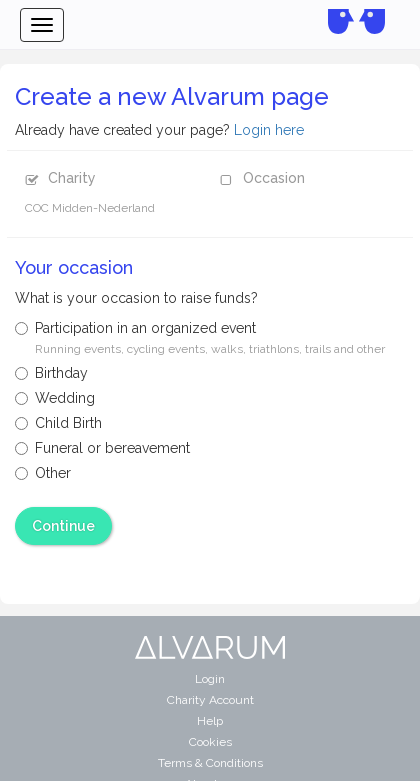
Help (210, 721)
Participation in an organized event (200, 338)
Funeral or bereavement (102, 448)
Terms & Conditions (210, 763)
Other (43, 473)
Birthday (51, 373)
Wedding (55, 398)
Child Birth (58, 423)
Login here (269, 130)
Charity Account (210, 700)
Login (210, 679)
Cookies (210, 742)
